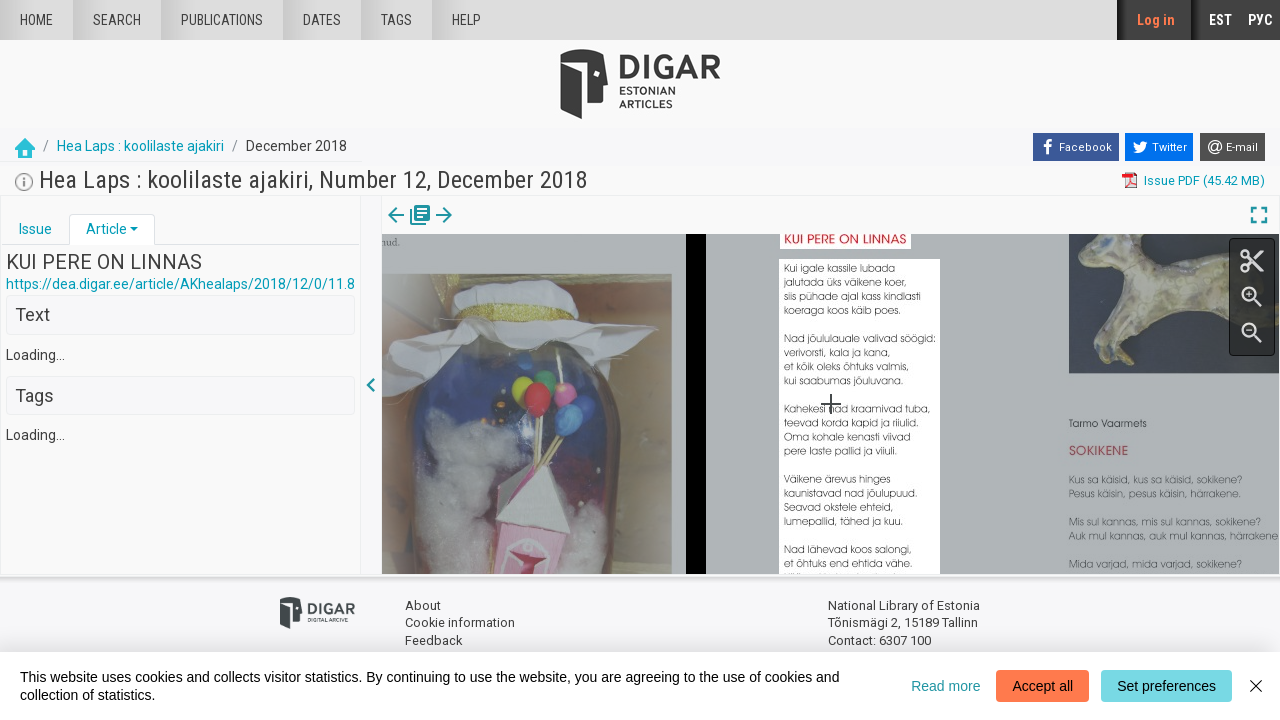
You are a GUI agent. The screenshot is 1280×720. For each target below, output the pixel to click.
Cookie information (460, 622)
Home (36, 20)
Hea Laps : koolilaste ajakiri (140, 146)
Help (466, 20)
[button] (134, 229)
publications (222, 20)
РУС (1260, 20)
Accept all (1042, 686)
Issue (35, 229)
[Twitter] (1159, 147)
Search (117, 20)
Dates (322, 20)
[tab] (35, 229)
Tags (396, 20)
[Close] (1256, 686)
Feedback (433, 640)
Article (106, 229)
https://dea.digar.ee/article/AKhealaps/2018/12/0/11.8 (180, 284)
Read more (945, 686)
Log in (1156, 20)
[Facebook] (1076, 147)
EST (1220, 20)
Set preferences (1166, 686)
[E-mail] (1232, 147)
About (423, 605)
